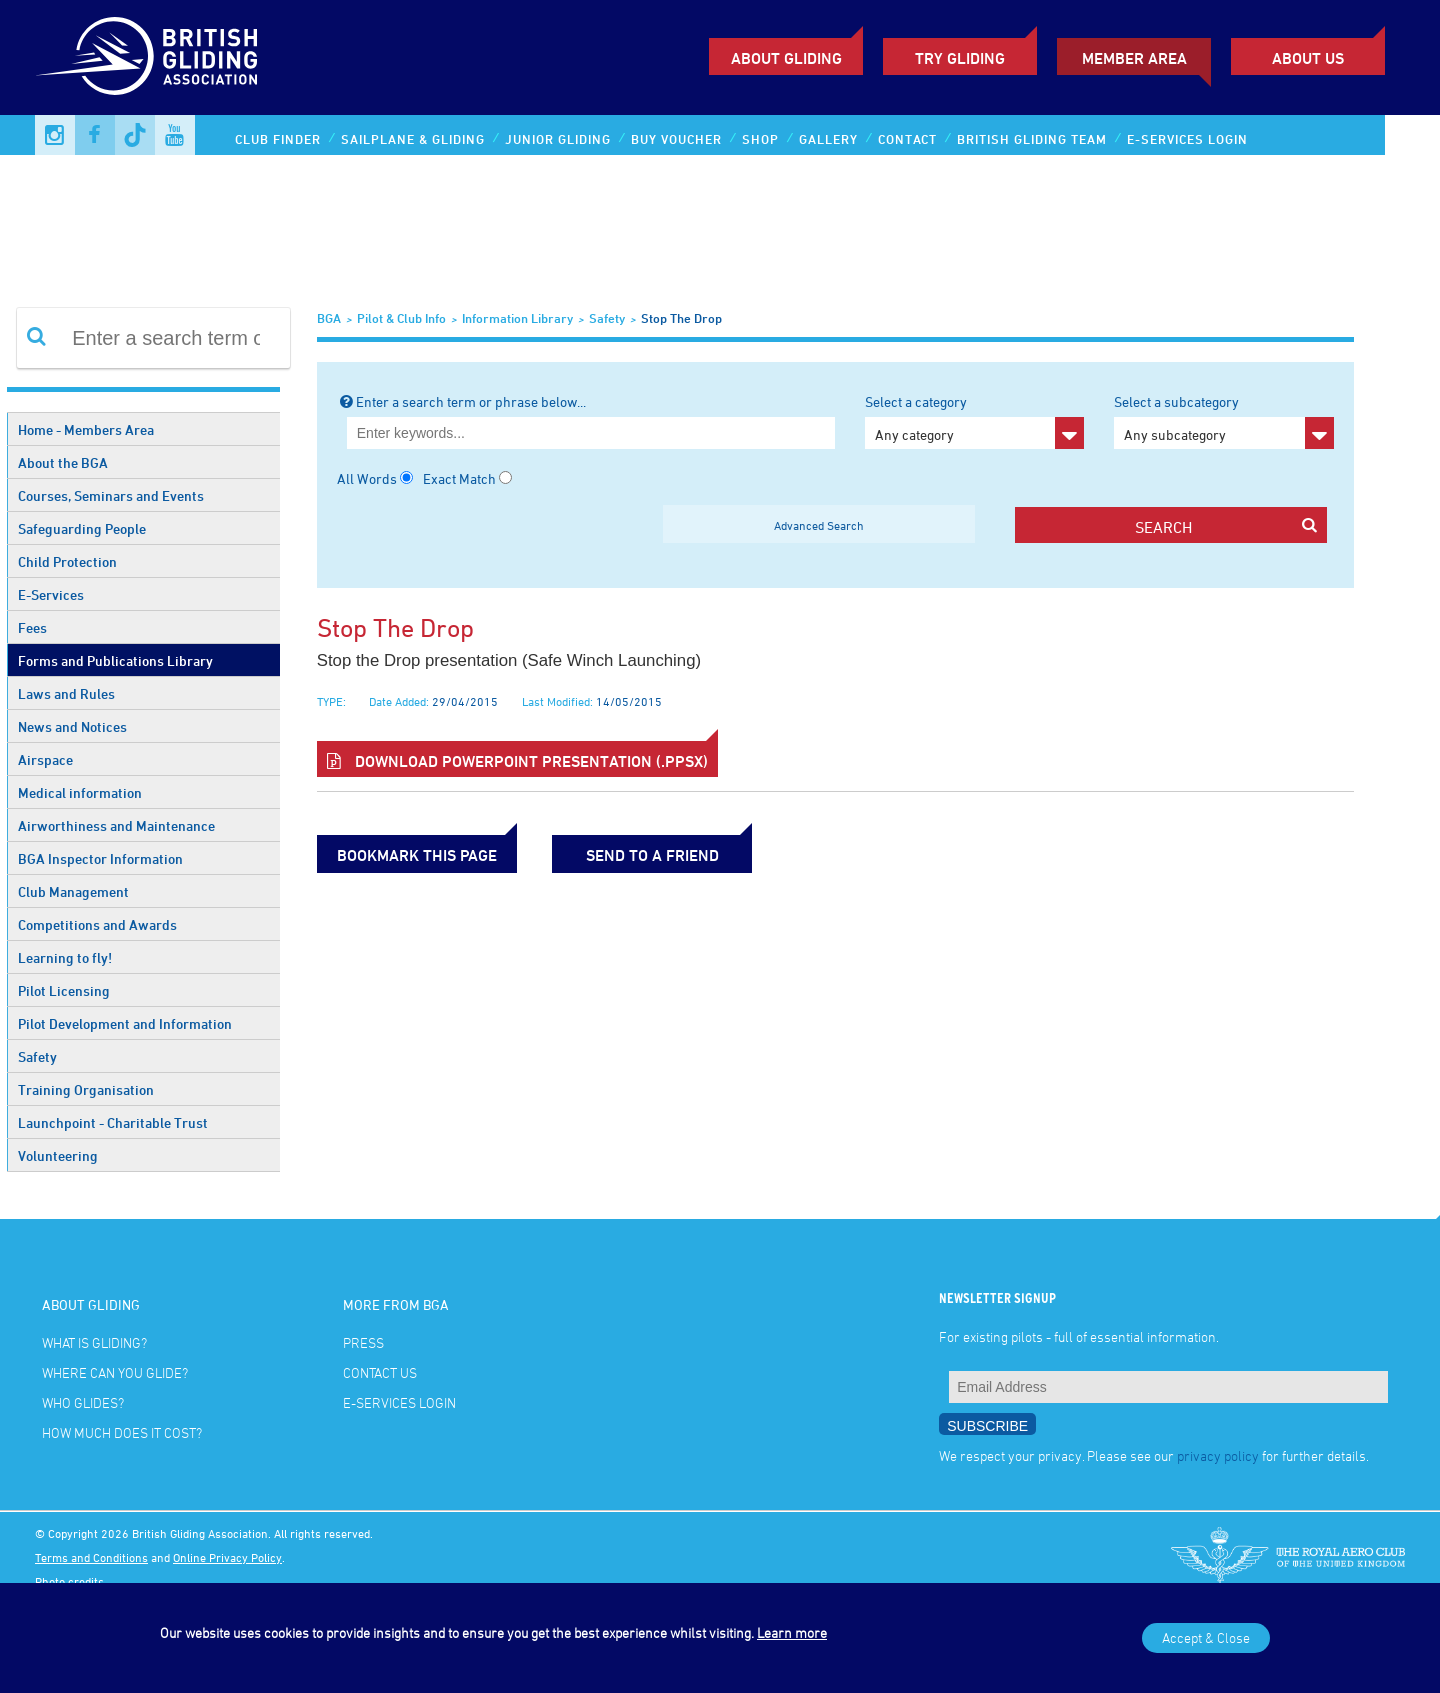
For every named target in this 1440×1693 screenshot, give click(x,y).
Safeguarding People (82, 528)
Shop (760, 139)
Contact (907, 139)
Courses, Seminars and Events (111, 495)
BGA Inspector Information (100, 858)
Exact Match (459, 478)
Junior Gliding (558, 139)
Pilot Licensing (64, 990)
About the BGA (63, 462)
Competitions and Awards (97, 924)
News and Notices (72, 726)
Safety (37, 1056)
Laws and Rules (66, 693)
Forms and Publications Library (115, 660)
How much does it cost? (122, 1432)
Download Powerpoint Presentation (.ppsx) (517, 761)
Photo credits (69, 1581)
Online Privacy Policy (227, 1557)
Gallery (828, 139)
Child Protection (67, 561)
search (1226, 526)
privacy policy (1218, 1455)
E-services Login (1187, 139)
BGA (329, 318)
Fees (32, 627)
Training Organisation (86, 1089)
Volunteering (58, 1155)
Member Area (1134, 58)
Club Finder (278, 139)
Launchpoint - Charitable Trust (113, 1122)
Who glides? (83, 1402)
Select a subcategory (1223, 421)
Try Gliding (960, 58)
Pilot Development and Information (125, 1023)
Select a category (974, 421)
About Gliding (786, 58)
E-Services (51, 594)
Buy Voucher (676, 139)
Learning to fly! (65, 957)
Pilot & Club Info (401, 318)
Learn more (792, 1632)
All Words (367, 478)
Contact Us (380, 1372)
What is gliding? (94, 1342)
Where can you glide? (115, 1372)
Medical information (80, 792)
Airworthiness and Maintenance (116, 825)
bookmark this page (417, 855)
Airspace (45, 759)
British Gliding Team (1032, 139)
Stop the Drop (681, 318)
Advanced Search (819, 525)
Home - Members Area (86, 429)
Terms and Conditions (91, 1557)
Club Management (73, 891)
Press (363, 1342)
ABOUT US (1308, 58)
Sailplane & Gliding (413, 139)
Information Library (517, 318)
